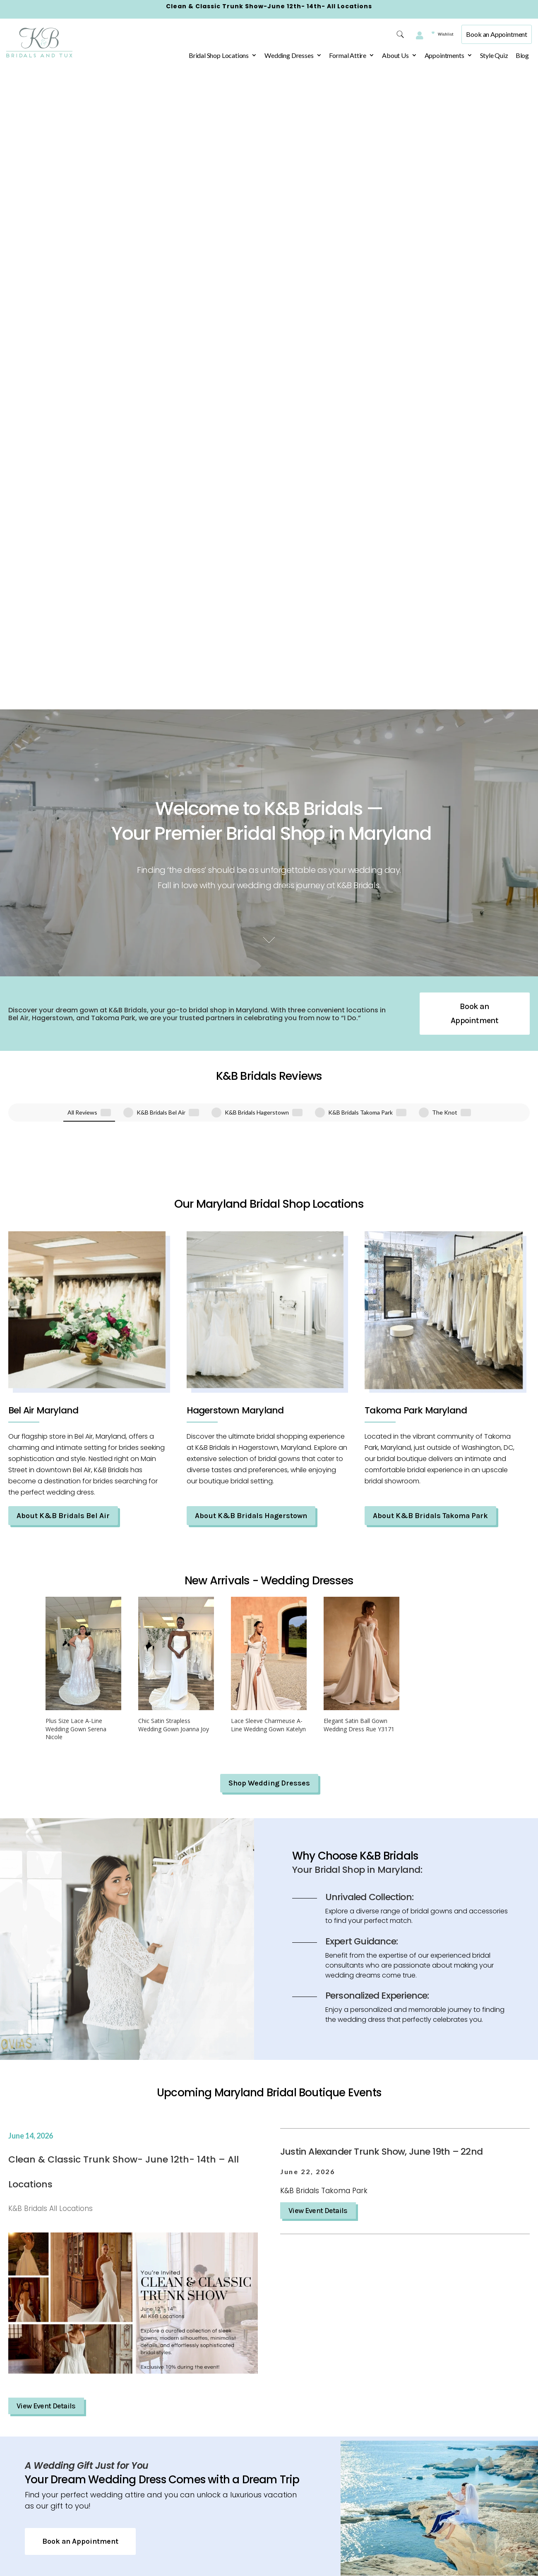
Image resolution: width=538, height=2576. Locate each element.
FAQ (153, 2558)
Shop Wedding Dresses (269, 1115)
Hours (252, 2469)
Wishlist (435, 34)
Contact (159, 2540)
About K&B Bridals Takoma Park (430, 848)
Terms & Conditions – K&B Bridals (188, 2458)
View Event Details (46, 1738)
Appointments (444, 55)
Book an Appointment (496, 34)
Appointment (167, 2503)
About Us (395, 55)
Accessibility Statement (184, 2485)
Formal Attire (347, 55)
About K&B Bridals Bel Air (63, 848)
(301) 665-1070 (267, 2452)
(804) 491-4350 (363, 2438)
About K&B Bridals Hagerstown (251, 848)
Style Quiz (494, 55)
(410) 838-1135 (460, 2438)
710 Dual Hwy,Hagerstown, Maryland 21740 (279, 2424)
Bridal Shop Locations (219, 55)
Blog (522, 55)
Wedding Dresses (288, 55)
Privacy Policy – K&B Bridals (179, 2421)
